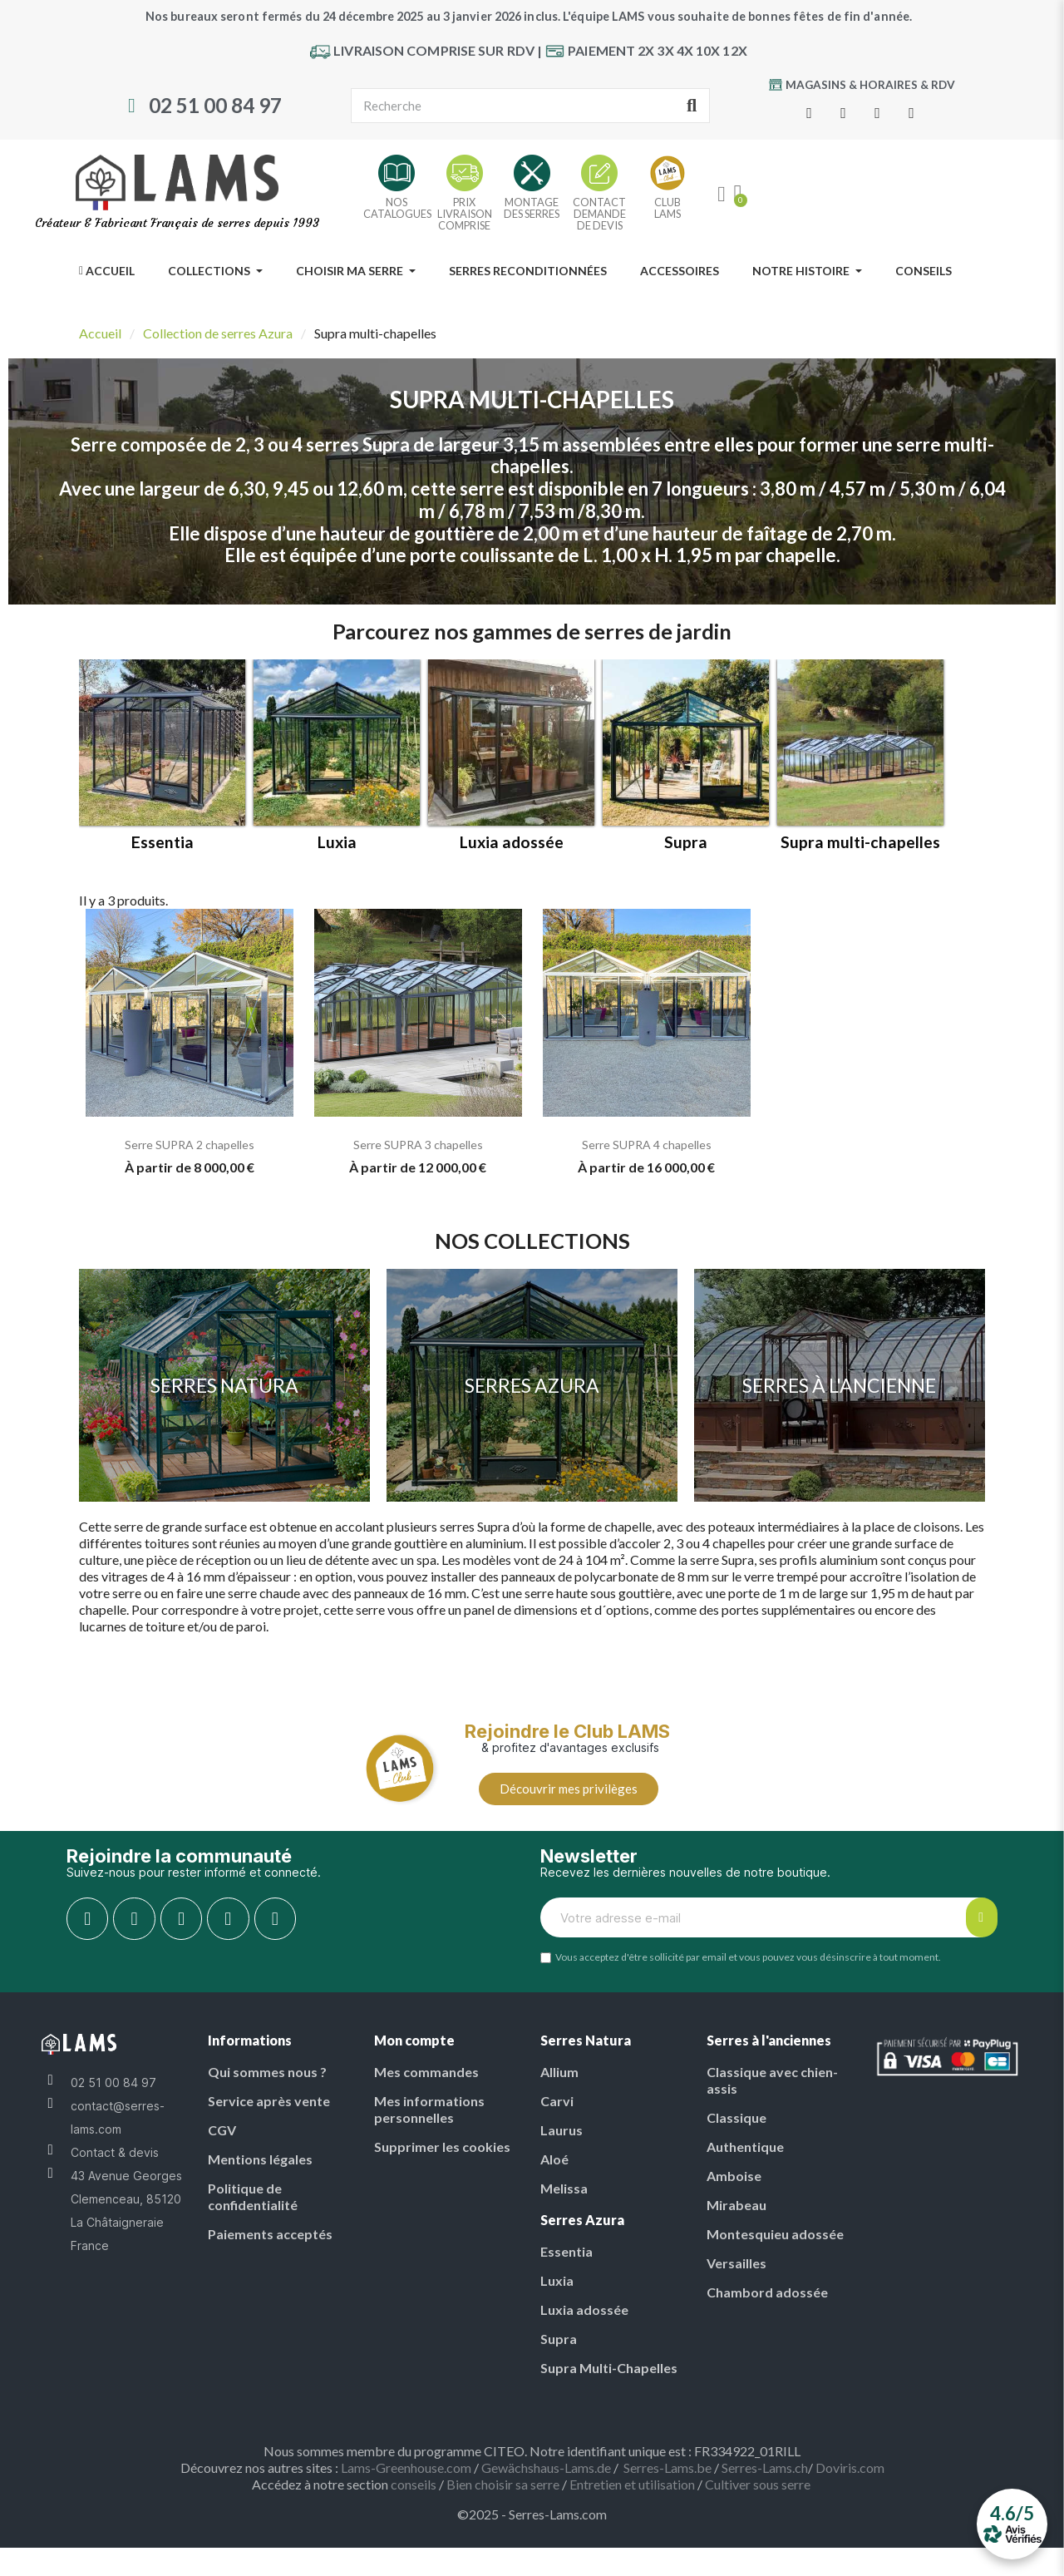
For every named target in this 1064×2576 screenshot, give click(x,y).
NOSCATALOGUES (397, 207)
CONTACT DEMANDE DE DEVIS (599, 213)
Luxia (337, 853)
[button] (568, 1800)
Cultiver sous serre (759, 2496)
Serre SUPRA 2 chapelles (189, 1155)
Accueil (100, 333)
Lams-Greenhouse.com (406, 2479)
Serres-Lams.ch (765, 2479)
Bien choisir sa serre (502, 2496)
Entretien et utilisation (632, 2496)
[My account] (721, 194)
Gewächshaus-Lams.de (546, 2479)
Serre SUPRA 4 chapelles (647, 1155)
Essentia (162, 853)
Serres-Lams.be (667, 2479)
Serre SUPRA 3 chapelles (418, 1155)
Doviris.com (849, 2479)
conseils (413, 2496)
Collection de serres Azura (218, 333)
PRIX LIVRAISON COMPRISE (464, 213)
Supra (685, 853)
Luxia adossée (512, 853)
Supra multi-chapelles (860, 853)
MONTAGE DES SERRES (531, 207)
